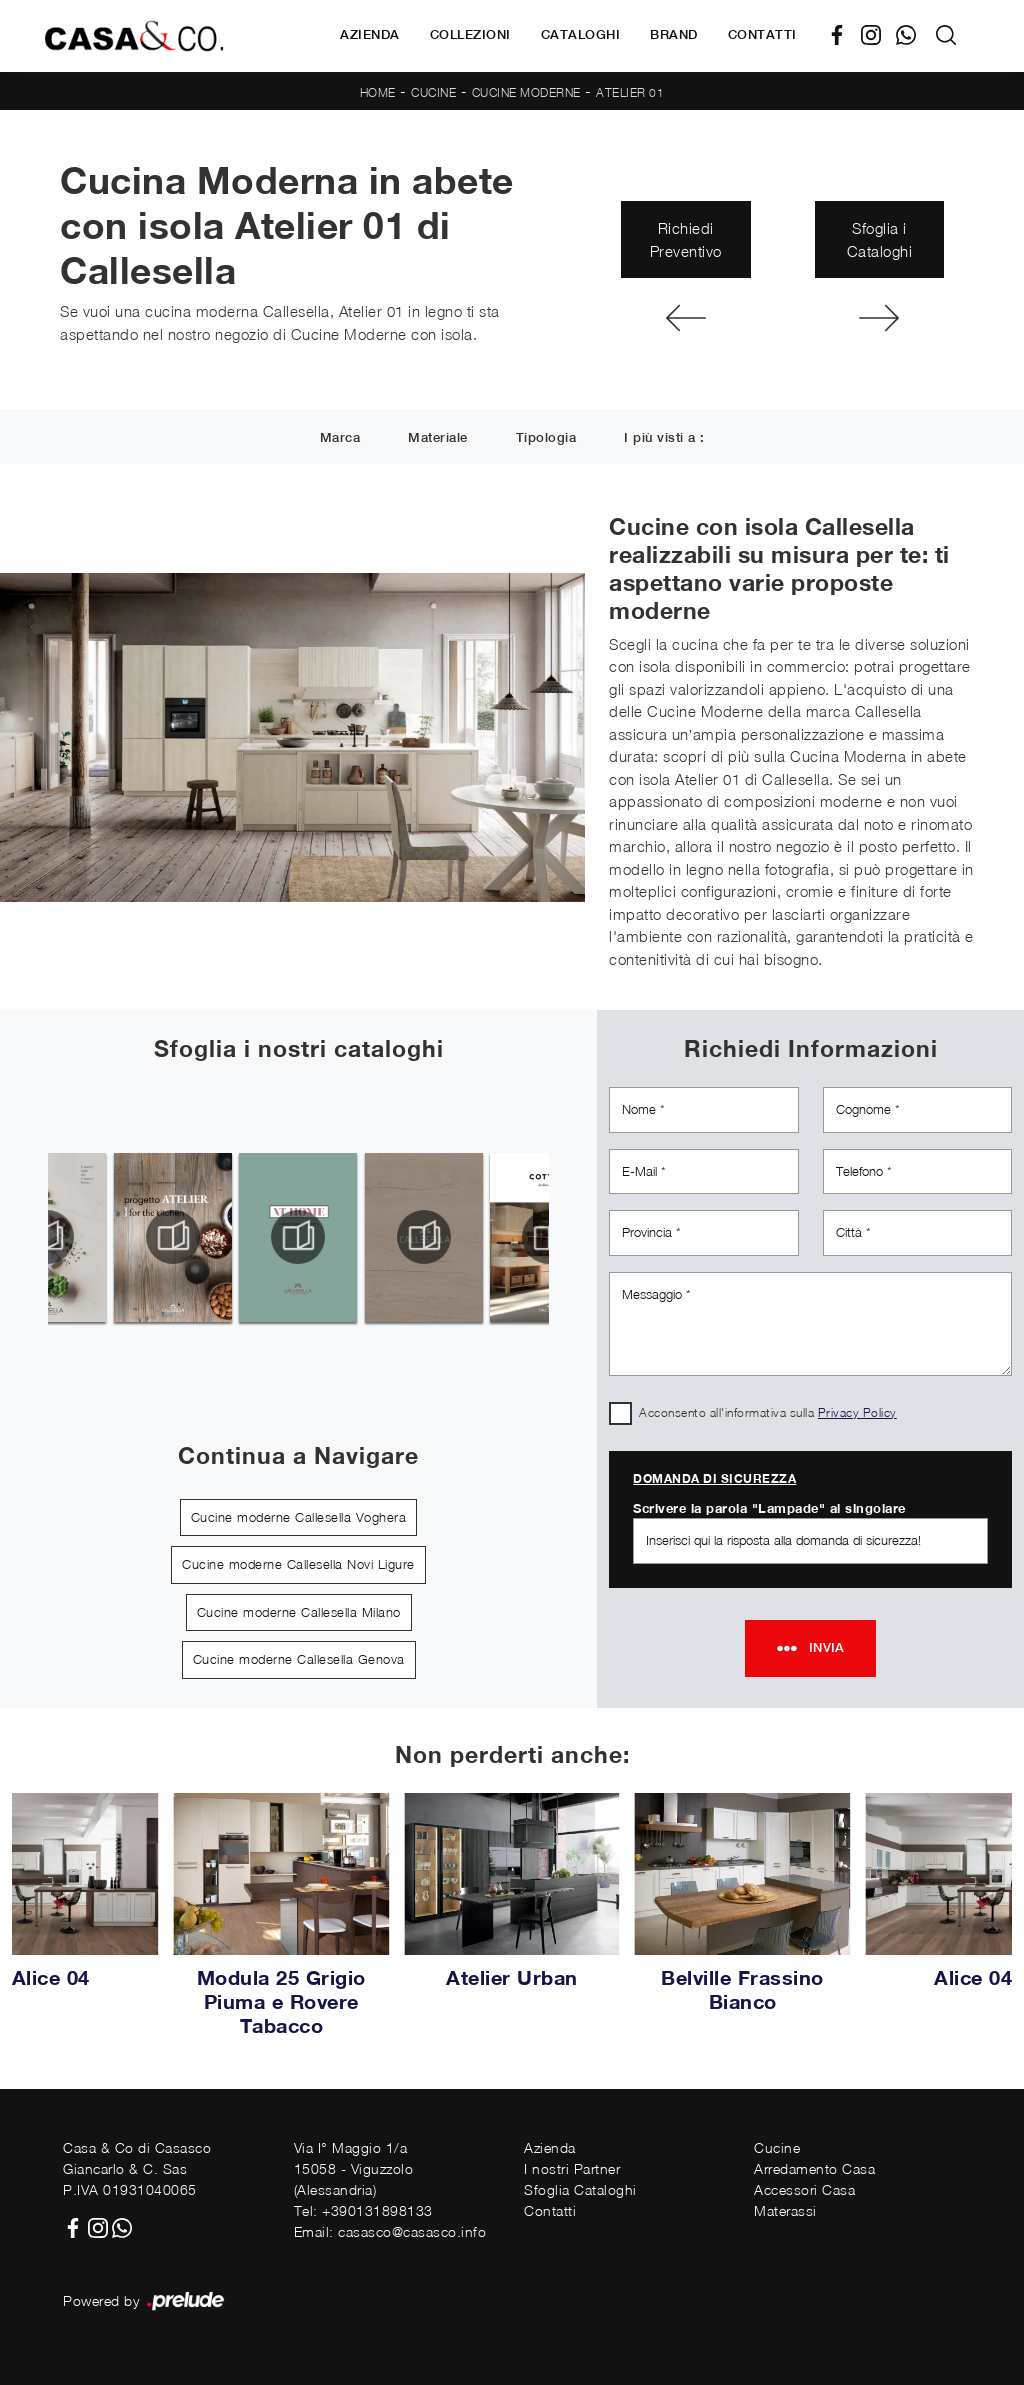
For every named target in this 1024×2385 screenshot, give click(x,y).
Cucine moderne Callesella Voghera (299, 1517)
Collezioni (470, 34)
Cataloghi (581, 34)
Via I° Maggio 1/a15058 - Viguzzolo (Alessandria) (354, 2168)
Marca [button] (340, 437)
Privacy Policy (857, 1412)
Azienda (370, 34)
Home (378, 92)
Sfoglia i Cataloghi (880, 239)
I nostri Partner (572, 2168)
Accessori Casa (804, 2189)
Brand (674, 34)
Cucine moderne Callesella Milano (299, 1612)
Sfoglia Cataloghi (580, 2189)
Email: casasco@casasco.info (390, 2231)
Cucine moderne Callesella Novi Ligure (298, 1564)
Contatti (762, 34)
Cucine (433, 92)
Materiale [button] (438, 437)
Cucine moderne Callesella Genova (299, 1659)
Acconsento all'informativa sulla (768, 1412)
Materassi (785, 2210)
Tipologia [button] (546, 437)
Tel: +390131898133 (363, 2210)
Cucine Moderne (526, 92)
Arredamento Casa (814, 2168)
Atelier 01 (630, 92)
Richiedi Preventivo (686, 239)
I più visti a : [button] (664, 437)
